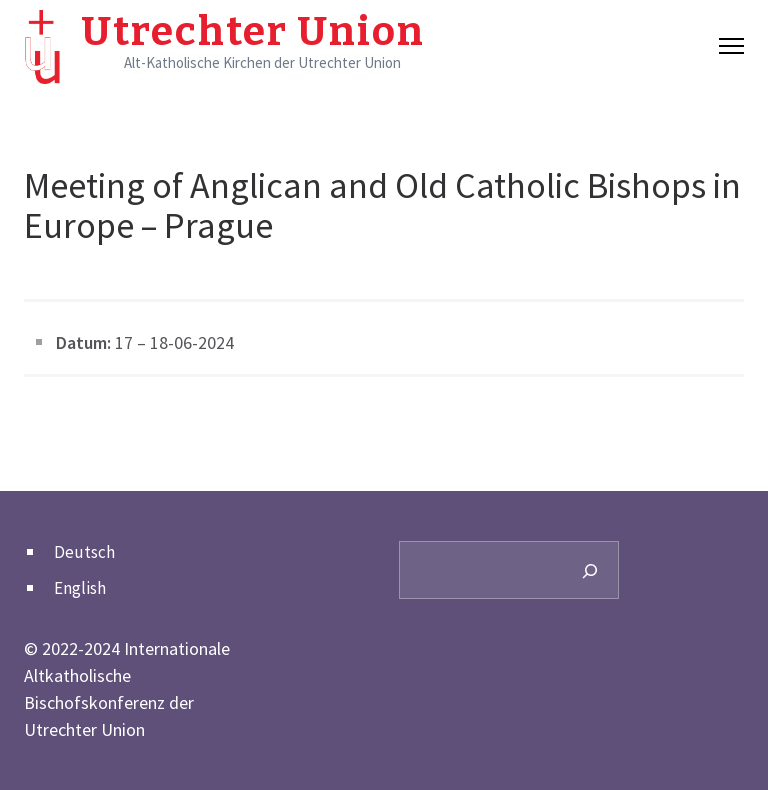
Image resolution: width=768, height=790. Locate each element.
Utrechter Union (253, 32)
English (80, 588)
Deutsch (84, 552)
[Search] (590, 570)
